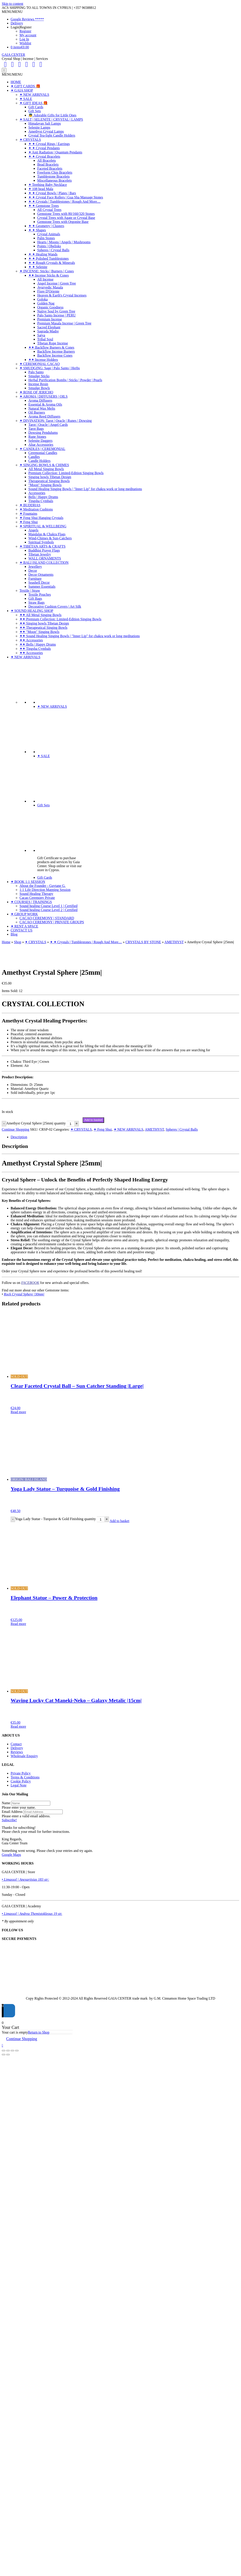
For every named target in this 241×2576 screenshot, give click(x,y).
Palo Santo (36, 372)
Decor (32, 570)
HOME (16, 82)
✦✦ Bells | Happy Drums (37, 644)
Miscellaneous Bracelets (54, 180)
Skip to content (12, 4)
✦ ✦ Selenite (37, 267)
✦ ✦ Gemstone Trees (43, 206)
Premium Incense (49, 319)
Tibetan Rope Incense (52, 343)
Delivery (17, 23)
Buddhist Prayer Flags (44, 550)
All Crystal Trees (49, 210)
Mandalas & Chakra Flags (47, 534)
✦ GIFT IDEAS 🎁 (33, 103)
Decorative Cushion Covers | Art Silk (54, 606)
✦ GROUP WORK (24, 914)
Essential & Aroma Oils (45, 404)
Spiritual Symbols (41, 542)
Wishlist (25, 43)
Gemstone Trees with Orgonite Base (63, 222)
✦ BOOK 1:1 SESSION (28, 882)
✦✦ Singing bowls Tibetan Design (44, 623)
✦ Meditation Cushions (36, 509)
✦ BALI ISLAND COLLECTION (43, 562)
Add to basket (93, 1120)
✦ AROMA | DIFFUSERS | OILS (43, 396)
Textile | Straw (29, 590)
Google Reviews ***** (27, 19)
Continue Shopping (15, 1129)
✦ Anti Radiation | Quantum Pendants (55, 152)
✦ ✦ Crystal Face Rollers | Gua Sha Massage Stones (65, 197)
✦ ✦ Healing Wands (43, 254)
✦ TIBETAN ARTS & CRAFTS (42, 546)
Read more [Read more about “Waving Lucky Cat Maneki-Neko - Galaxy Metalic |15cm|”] (18, 1726)
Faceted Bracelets (49, 168)
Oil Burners (36, 412)
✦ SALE (25, 99)
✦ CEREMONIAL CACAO (39, 364)
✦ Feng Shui (28, 522)
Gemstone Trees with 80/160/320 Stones (66, 214)
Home (6, 942)
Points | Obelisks (49, 246)
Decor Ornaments (40, 574)
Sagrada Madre (48, 331)
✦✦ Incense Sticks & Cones (48, 275)
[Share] (12, 2050)
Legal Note (19, 1785)
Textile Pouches (39, 594)
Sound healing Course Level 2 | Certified (48, 910)
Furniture (35, 578)
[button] (12, 12)
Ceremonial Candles (42, 453)
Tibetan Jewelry (39, 554)
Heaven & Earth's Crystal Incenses (61, 295)
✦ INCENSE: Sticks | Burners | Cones (46, 271)
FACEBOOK (30, 1283)
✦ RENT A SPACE (24, 926)
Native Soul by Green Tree (56, 311)
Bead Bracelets (47, 164)
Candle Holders (39, 461)
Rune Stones (37, 436)
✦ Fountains (28, 513)
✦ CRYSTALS (30, 139)
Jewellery (35, 566)
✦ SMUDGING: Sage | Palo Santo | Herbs (49, 368)
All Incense (45, 279)
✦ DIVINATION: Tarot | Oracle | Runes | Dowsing (55, 420)
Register (25, 31)
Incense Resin (38, 384)
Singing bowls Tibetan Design (49, 477)
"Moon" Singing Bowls (45, 485)
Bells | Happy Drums (43, 497)
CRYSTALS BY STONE (143, 942)
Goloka (42, 299)
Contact (16, 1744)
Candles (34, 457)
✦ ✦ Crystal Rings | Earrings (49, 144)
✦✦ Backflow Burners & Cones (51, 347)
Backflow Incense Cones (54, 355)
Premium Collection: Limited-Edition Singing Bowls (66, 473)
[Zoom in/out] (3, 2050)
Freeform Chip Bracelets (54, 172)
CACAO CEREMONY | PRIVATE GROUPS (51, 922)
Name (6, 1803)
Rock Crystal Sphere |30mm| (24, 1294)
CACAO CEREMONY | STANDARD (46, 918)
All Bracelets (46, 160)
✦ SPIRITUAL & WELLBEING (42, 526)
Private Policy (21, 1773)
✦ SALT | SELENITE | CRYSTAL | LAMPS (51, 119)
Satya (41, 335)
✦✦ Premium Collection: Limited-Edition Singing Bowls (60, 619)
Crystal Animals (48, 234)
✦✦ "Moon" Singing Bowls (39, 632)
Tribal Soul (45, 339)
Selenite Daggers (40, 440)
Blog (14, 934)
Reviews (17, 1752)
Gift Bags (35, 598)
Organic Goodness (50, 307)
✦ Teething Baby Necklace (47, 185)
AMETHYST (174, 942)
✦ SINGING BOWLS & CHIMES (44, 465)
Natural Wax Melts (41, 408)
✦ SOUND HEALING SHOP (32, 611)
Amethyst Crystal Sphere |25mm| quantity (36, 1123)
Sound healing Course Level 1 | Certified (48, 906)
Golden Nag (45, 303)
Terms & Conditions (25, 1777)
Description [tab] (19, 1137)
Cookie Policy (21, 1781)
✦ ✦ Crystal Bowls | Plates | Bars (52, 193)
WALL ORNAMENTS (44, 558)
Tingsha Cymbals (40, 501)
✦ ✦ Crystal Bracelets (44, 156)
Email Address (12, 1812)
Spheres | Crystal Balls (53, 250)
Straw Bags (36, 602)
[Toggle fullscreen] (8, 2050)
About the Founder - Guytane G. (42, 886)
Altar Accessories (40, 444)
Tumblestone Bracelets (53, 176)
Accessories (36, 493)
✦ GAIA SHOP (22, 90)
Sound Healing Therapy (36, 894)
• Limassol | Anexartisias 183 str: (25, 1879)
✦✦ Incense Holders (43, 360)
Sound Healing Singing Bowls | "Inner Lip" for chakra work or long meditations (85, 489)
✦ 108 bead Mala (40, 189)
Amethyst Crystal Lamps (46, 131)
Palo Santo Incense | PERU (56, 315)
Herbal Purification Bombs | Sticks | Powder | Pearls (65, 380)
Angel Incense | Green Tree (56, 283)
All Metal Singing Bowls (46, 469)
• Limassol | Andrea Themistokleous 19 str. (32, 1914)
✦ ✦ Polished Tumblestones (48, 258)
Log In (24, 39)
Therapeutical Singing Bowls (49, 481)
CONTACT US (21, 930)
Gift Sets (34, 111)
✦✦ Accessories (31, 640)
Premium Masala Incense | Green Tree (64, 323)
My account (27, 35)
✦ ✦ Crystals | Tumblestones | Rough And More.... (64, 201)
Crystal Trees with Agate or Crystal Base (66, 218)
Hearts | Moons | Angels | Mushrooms (64, 242)
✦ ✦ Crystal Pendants (44, 148)
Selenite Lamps (39, 127)
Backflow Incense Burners (56, 351)
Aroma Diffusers (40, 400)
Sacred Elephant (48, 327)
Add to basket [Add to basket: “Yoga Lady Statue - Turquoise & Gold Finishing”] (119, 1521)
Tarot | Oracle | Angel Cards (48, 424)
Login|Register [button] (21, 27)
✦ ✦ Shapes (37, 230)
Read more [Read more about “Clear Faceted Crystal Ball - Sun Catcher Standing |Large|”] (18, 1412)
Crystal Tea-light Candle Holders (51, 135)
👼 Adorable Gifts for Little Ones (52, 115)
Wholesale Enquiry (24, 1756)
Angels (33, 530)
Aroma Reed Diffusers (44, 416)
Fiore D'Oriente (48, 291)
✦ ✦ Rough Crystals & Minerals (51, 263)
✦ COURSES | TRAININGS (31, 902)
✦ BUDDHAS (29, 505)
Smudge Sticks (39, 376)
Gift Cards (35, 107)
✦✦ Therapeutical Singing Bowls (43, 627)
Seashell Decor (39, 582)
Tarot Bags (36, 428)
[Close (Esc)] (17, 2050)
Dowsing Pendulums (43, 432)
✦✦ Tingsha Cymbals (35, 648)
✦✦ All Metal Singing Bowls (40, 615)
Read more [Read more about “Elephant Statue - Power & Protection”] (18, 1624)
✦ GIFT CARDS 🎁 (25, 86)
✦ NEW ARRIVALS (34, 94)
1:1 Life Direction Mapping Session (44, 890)
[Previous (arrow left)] (3, 2054)
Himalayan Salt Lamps (44, 123)
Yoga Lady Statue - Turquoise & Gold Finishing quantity (55, 1519)
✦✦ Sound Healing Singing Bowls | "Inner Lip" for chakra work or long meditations (79, 636)
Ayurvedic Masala (50, 287)
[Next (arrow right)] (8, 2054)
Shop (17, 942)
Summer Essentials (41, 586)
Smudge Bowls (39, 388)
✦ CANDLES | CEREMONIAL (42, 449)
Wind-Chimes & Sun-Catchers (50, 538)
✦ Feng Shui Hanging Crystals (41, 518)
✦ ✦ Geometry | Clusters (46, 226)
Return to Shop (38, 2032)
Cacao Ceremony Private (37, 898)
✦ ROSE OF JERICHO (36, 392)
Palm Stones (46, 238)
